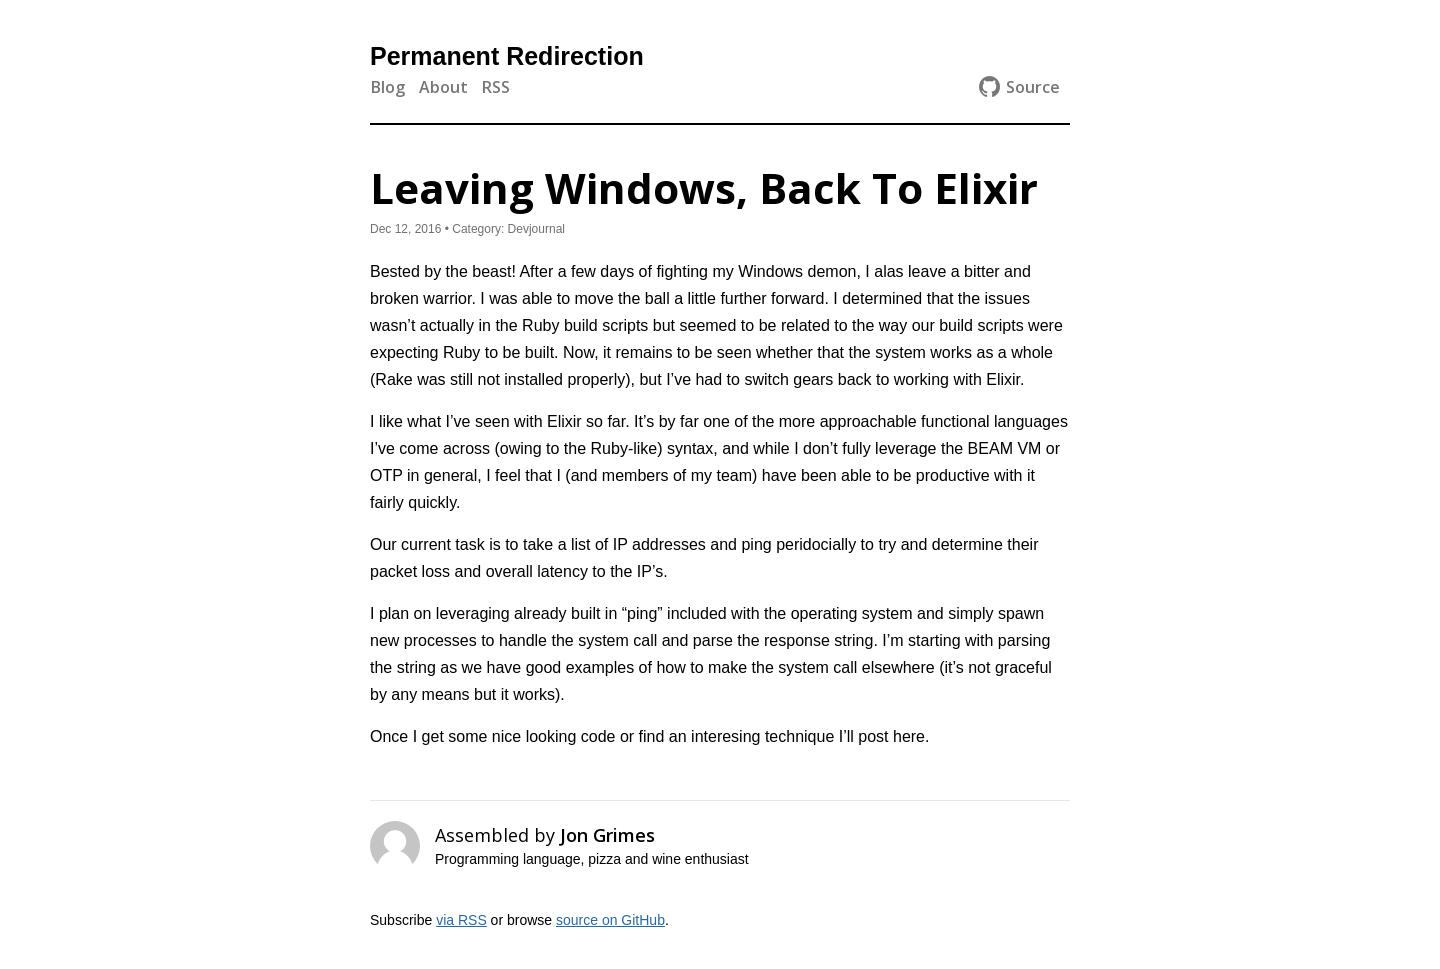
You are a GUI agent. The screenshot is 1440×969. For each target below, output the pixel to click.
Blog (388, 87)
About (443, 87)
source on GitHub (610, 920)
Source (1019, 87)
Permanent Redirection (507, 56)
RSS (496, 87)
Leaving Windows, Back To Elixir (704, 187)
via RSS (461, 920)
